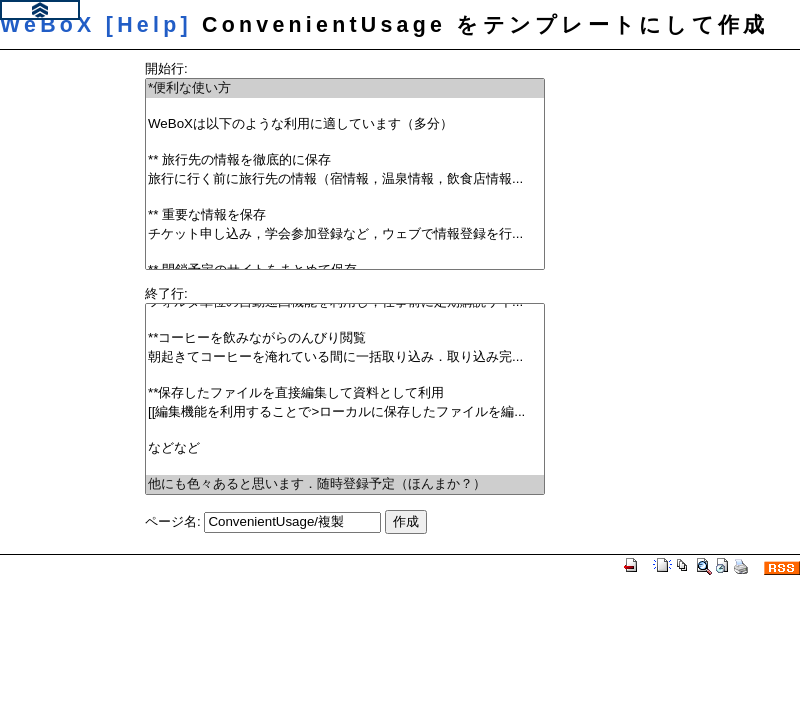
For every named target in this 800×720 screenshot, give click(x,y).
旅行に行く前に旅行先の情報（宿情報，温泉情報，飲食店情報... (345, 179)
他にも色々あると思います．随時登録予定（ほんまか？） (345, 484)
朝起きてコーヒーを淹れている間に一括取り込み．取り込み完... (345, 357)
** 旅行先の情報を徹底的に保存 (345, 160)
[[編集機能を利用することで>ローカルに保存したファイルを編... (345, 412)
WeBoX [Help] (96, 25)
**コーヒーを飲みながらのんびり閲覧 (345, 338)
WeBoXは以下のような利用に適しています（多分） (345, 124)
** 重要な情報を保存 (345, 215)
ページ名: (173, 521)
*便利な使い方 (345, 88)
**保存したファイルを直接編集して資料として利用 (345, 393)
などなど (345, 448)
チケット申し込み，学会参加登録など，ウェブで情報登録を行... (345, 234)
